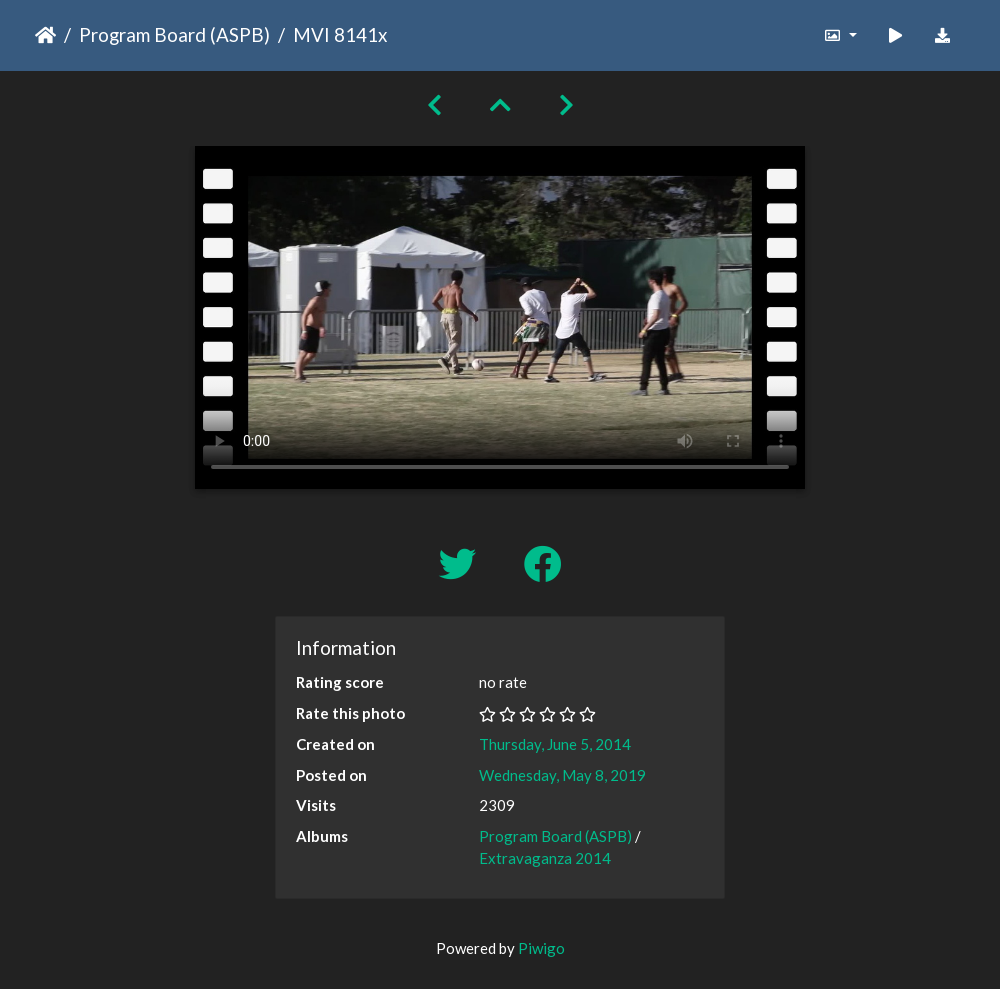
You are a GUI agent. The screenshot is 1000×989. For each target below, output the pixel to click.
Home (45, 35)
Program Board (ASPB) (174, 34)
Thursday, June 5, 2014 (555, 744)
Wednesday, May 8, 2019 (562, 775)
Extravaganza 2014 (545, 858)
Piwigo (541, 948)
